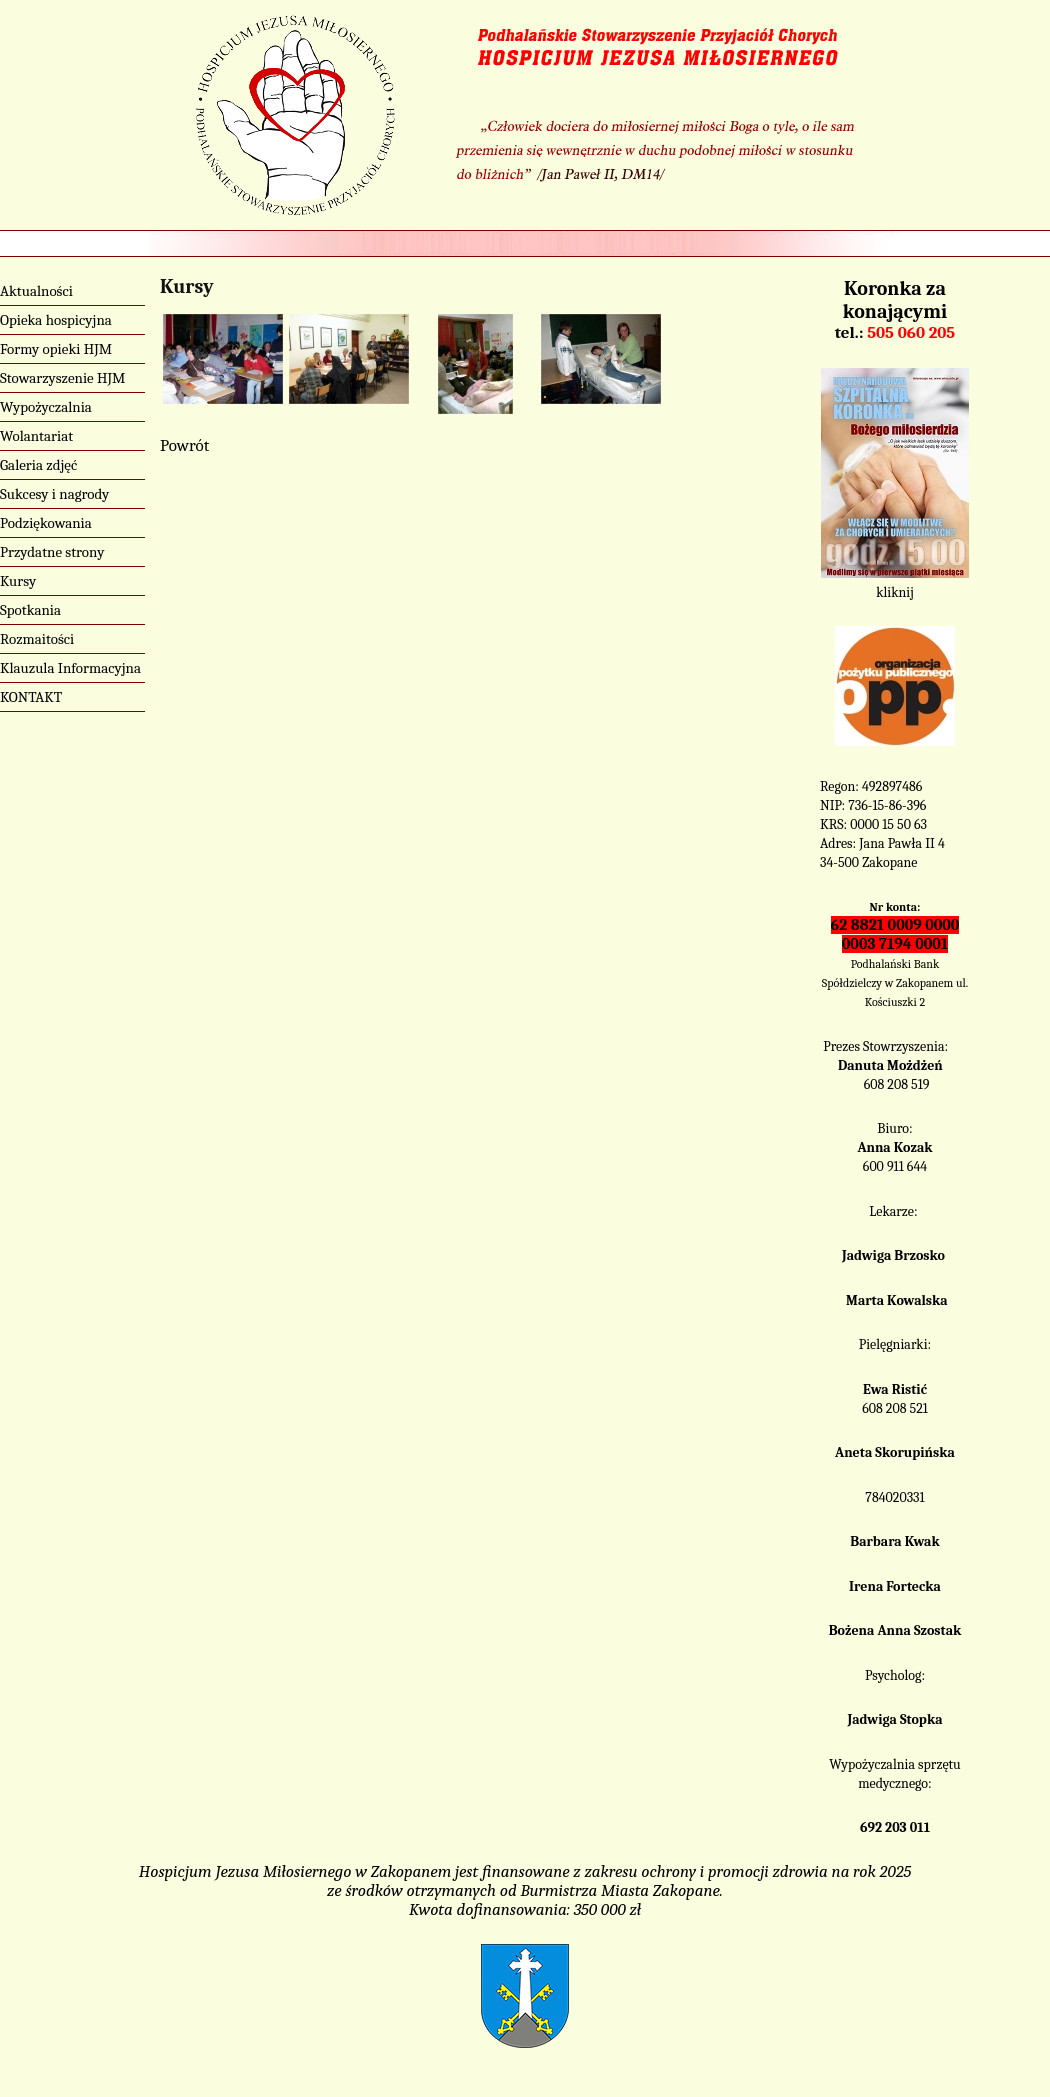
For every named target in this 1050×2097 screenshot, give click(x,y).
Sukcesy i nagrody (54, 494)
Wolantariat (36, 436)
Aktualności (36, 291)
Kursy (18, 581)
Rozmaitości (37, 639)
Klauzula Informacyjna (70, 668)
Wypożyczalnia (46, 407)
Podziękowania (46, 523)
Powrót (184, 445)
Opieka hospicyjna (56, 320)
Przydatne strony (52, 552)
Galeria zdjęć (38, 465)
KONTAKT (31, 697)
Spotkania (30, 610)
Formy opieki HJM (56, 349)
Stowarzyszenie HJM (62, 378)
